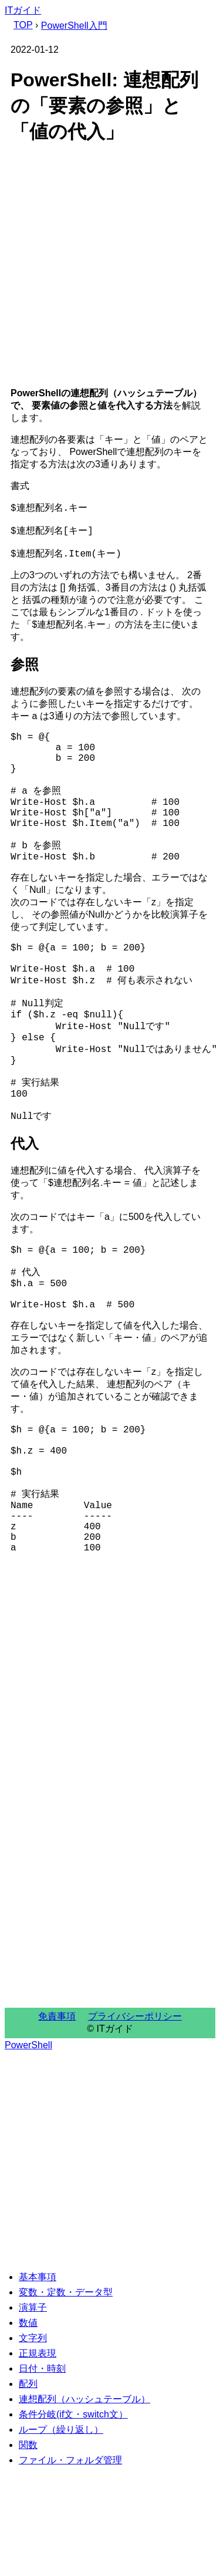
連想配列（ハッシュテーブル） (84, 2503)
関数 (28, 2549)
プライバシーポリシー (135, 2121)
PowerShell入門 (74, 26)
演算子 (33, 2412)
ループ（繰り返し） (61, 2534)
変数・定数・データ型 (66, 2397)
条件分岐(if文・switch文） (73, 2519)
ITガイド (23, 10)
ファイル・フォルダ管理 (70, 2565)
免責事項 (57, 2121)
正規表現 (37, 2458)
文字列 (33, 2442)
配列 (28, 2488)
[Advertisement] (110, 268)
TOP (23, 25)
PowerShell (28, 2149)
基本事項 (37, 2381)
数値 (28, 2427)
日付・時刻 (42, 2473)
